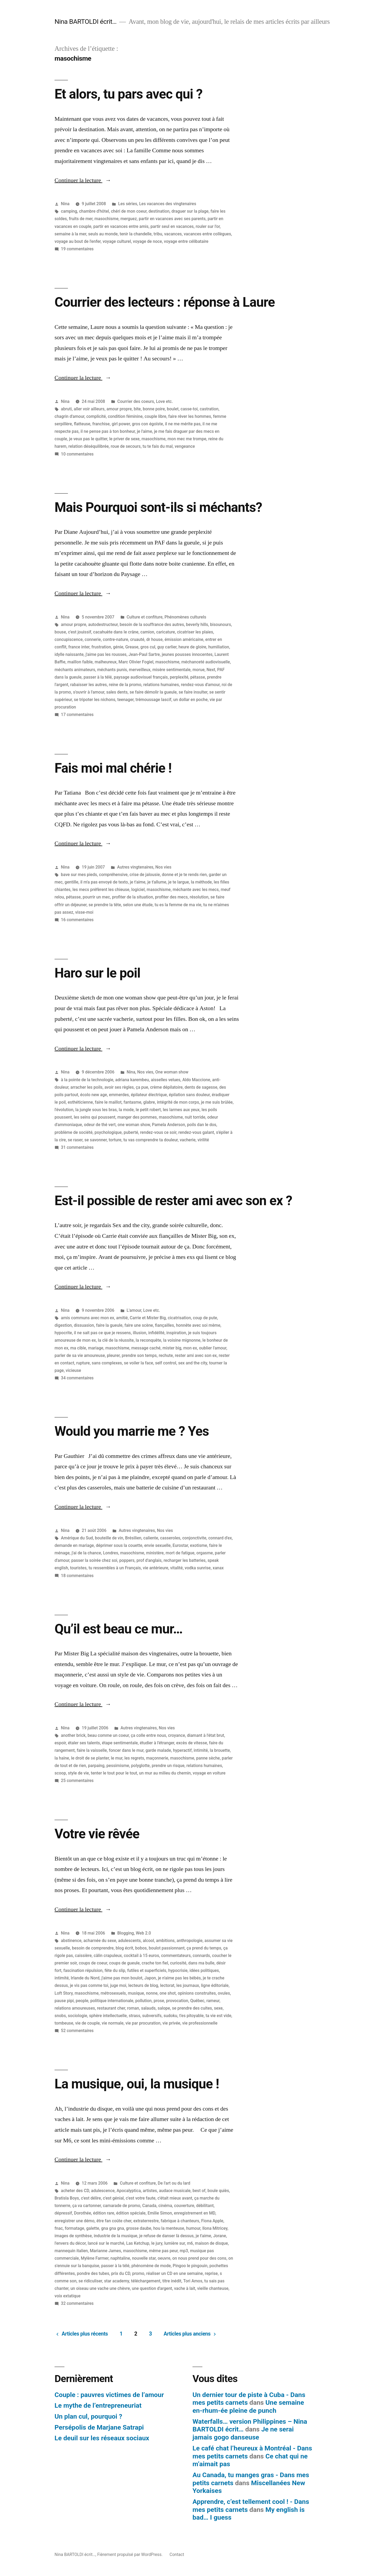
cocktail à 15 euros (141, 1955)
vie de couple (87, 2023)
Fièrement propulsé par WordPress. (130, 2554)
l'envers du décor (70, 2243)
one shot (168, 1993)
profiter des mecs (171, 897)
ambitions (165, 1940)
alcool (148, 1940)
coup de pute (205, 1317)
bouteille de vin (109, 1537)
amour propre (119, 408)
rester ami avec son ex (196, 1355)
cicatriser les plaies (195, 632)
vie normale (112, 2023)
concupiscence (69, 639)
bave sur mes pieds (79, 874)
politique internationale (111, 2000)
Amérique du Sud (77, 1537)
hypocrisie (177, 1970)
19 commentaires (77, 248)
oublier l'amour (212, 1348)
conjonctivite (194, 1537)
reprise (211, 2273)
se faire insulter (193, 692)
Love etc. (164, 401)
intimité (201, 1750)
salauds (148, 2008)
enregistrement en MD (194, 2213)
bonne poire (154, 408)
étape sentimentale (120, 1742)
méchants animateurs (75, 669)
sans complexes (107, 1362)
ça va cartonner (86, 2205)
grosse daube (138, 2228)
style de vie (78, 1773)
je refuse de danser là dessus (166, 2235)
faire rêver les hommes (189, 416)
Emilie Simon (160, 2213)
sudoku (170, 2015)
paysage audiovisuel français (141, 677)
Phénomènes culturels (185, 617)
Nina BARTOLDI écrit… (86, 21)
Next (210, 669)
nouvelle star (144, 2258)
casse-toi (189, 408)
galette (92, 2228)
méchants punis (112, 669)
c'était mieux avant (174, 2198)
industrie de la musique (115, 2235)
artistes (150, 2190)
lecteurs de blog (143, 1985)
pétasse (197, 677)
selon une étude (138, 904)
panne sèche (208, 1758)
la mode (126, 1109)
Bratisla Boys (67, 2198)
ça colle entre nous (148, 1735)
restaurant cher (111, 2008)
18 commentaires (77, 1575)
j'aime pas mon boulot (121, 1977)
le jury (156, 2243)
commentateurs (176, 1955)
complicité (96, 416)
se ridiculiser (90, 2280)
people (82, 2000)
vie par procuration (142, 2023)
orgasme (205, 1552)
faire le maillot (108, 1102)
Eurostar (180, 1545)
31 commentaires (77, 1147)
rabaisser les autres (88, 684)
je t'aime (137, 882)
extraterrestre (146, 2220)
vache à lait (184, 2288)
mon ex (190, 1348)
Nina (65, 203)
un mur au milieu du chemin (165, 1773)
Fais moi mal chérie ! (113, 768)
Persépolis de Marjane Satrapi (99, 2427)
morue (198, 669)
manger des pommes (137, 1117)
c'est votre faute (140, 2198)
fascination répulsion (83, 1970)
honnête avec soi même (198, 1325)
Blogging (125, 1933)
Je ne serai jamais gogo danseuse (243, 2433)
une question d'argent (152, 2288)
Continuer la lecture (83, 180)
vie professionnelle (200, 2023)
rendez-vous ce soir (158, 1132)
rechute (166, 1355)
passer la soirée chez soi (94, 1560)
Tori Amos (192, 2280)
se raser (75, 1139)
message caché (145, 1348)
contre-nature (115, 639)
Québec (197, 2000)
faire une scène (138, 1325)
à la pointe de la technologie (87, 1079)
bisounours (220, 624)
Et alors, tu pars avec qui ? (128, 94)
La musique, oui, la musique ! (137, 2084)
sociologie (77, 2015)
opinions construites (197, 1993)
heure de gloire (192, 646)
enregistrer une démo (74, 2220)
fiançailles (164, 1325)
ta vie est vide (218, 2015)
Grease (131, 646)
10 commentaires (77, 454)
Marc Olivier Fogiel (135, 661)
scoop (60, 1773)
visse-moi (84, 912)
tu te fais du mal (157, 446)
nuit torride (195, 1117)
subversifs (152, 2015)
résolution (199, 897)
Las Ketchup (137, 2243)
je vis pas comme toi (89, 1985)
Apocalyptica (129, 2190)
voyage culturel (117, 241)
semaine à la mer (70, 233)
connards (201, 1955)
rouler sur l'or (208, 226)
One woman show (171, 1072)
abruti (66, 408)
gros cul (147, 646)
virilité (203, 1139)
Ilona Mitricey (215, 2228)
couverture (184, 2205)
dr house (154, 639)
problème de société (74, 1132)
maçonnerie (157, 1758)
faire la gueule (109, 1325)
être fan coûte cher (114, 2220)
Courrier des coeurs (135, 401)
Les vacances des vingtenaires (167, 203)
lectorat (167, 1985)
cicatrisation (179, 1317)
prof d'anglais (149, 1560)
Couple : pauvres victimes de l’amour (109, 2395)
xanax (218, 1567)
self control (165, 1362)
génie (118, 646)
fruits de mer (81, 218)
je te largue (178, 882)
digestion (63, 1325)
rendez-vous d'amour (200, 684)
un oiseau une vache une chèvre (100, 2288)
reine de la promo (125, 684)
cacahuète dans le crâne (115, 632)
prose (159, 2000)
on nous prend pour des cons (199, 2258)
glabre (149, 1102)
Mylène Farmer (94, 2258)
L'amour (133, 1310)
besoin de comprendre (93, 1948)
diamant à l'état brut (205, 1735)
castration (209, 408)
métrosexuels (113, 1993)
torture (115, 1139)
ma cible (78, 1348)
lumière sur (174, 2243)
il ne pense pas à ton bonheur (107, 431)
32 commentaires (77, 2303)
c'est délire (91, 2198)
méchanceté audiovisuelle (205, 661)
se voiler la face (138, 1362)
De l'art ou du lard (174, 2183)
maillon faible (80, 661)
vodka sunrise (198, 1567)
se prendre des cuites (192, 2008)
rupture (83, 1362)
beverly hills (197, 624)
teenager (125, 699)
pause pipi (64, 2000)
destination (159, 211)
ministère (155, 1552)
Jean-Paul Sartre (144, 654)
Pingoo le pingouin (190, 2265)
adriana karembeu (132, 1079)
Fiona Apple (212, 2220)
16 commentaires (77, 919)
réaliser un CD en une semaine (174, 2273)
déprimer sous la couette (119, 1545)
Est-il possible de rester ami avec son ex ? (173, 1200)
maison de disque (211, 2243)
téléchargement (145, 2280)
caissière (83, 1955)
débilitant (205, 2205)
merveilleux (140, 669)
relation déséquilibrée (88, 446)
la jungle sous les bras (96, 1109)
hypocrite (63, 1332)
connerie (93, 639)
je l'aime (144, 431)
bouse (60, 632)
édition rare (103, 2213)
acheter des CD (75, 2190)
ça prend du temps (204, 1948)
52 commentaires (77, 2030)
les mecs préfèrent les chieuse (100, 889)
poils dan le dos (201, 1124)
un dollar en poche (190, 699)
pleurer (113, 1355)
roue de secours (126, 446)
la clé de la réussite (116, 1340)
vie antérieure (155, 1567)
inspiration (176, 1332)
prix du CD (120, 2273)
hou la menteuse (168, 2228)
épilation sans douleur (189, 1094)
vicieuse (73, 1370)
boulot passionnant (166, 1948)
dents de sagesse (201, 1087)
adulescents (129, 1940)
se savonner (95, 1139)
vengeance (185, 446)
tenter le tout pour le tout (114, 1773)
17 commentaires (77, 714)
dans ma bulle (201, 1963)
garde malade (158, 1750)
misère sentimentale (171, 669)
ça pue (142, 1087)
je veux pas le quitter (88, 438)
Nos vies (163, 867)
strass (134, 2015)
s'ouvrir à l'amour (88, 692)
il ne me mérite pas (183, 423)
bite (137, 408)
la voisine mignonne (182, 1340)
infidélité (156, 1332)
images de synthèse (73, 2235)
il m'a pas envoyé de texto (104, 882)
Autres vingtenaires (135, 867)
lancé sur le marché (106, 2243)
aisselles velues (165, 1079)
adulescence (102, 2190)
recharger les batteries (185, 1560)
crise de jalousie (145, 874)
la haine (62, 1758)
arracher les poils (86, 1087)
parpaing (96, 1765)
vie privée (171, 2023)
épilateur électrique (149, 1094)
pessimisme (117, 1765)
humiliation (218, 646)
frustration (101, 646)
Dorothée (82, 2213)
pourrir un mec (96, 897)
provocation (177, 2000)
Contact (177, 2554)
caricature (165, 632)
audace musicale (175, 2190)
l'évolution (64, 1109)
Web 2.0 (143, 1933)
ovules (224, 1993)
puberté (131, 1132)
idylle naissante (69, 654)
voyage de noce (147, 241)
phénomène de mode (151, 2265)
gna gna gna (112, 2228)
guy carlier (166, 646)
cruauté (137, 639)
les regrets (134, 1758)
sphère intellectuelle (108, 2015)
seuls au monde (103, 233)
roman (133, 2008)
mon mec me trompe (186, 438)
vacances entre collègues (207, 233)
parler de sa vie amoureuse (80, 1355)
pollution (143, 2000)
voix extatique (67, 2295)
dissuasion (84, 1325)
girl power (121, 423)
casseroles (170, 1537)
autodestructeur (103, 624)
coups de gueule (124, 1963)
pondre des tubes (93, 2273)
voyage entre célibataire (186, 241)
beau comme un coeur (108, 1735)
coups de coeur (93, 1963)
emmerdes (119, 1094)
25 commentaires (77, 1780)
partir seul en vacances (172, 226)
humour (193, 2228)
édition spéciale (131, 2213)
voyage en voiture (209, 1773)
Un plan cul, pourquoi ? (88, 2416)
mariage (95, 1348)
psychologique (108, 1132)
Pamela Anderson (168, 1124)
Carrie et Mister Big (148, 1317)
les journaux (187, 1985)
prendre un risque (168, 1765)
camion (147, 632)
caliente (150, 1537)
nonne (151, 1993)
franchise (101, 423)
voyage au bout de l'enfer (78, 241)
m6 (190, 2243)
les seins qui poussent (94, 1117)
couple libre (155, 416)
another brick (73, 1735)
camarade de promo (121, 2205)
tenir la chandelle (136, 233)
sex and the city (192, 1362)
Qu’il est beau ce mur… (119, 1629)
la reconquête (148, 1340)
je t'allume (156, 882)
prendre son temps (139, 1355)
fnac (59, 2228)
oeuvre (164, 2258)
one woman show (134, 1124)
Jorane (219, 2235)
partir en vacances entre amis (120, 226)
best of (199, 2190)
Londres (110, 1552)
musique (136, 1993)
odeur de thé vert (100, 1124)
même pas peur (163, 2250)
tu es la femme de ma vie (178, 904)
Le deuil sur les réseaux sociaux (102, 2438)
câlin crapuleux (108, 1955)
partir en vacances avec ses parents (172, 218)
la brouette (220, 1750)
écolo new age (93, 1094)
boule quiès (218, 2190)
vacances (173, 233)
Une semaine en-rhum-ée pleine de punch (248, 2406)
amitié (122, 1317)
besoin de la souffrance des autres (152, 624)
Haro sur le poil (97, 973)
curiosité (178, 1963)
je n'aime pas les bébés (179, 1977)
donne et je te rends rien (184, 874)
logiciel (138, 889)
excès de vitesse (191, 1742)
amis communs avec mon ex (87, 1317)
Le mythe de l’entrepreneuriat (98, 2405)
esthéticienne (80, 1102)
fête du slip (115, 1970)
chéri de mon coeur (129, 211)
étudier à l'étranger (157, 1742)
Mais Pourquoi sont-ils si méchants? (158, 507)
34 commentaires (77, 1377)
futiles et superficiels (146, 1970)
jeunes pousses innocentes (187, 654)
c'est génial (113, 2198)
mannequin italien (71, 2250)
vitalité (176, 1567)
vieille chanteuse (212, 2288)
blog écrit (124, 1948)
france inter (79, 646)
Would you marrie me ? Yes (132, 1431)
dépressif (63, 2213)
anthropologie (190, 1940)
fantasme (132, 1102)
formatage (74, 2228)
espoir (60, 1742)
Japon (150, 1977)
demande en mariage (74, 1545)
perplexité (179, 677)
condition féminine (125, 416)
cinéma (165, 2205)
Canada (149, 2205)
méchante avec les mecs (196, 889)
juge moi (118, 1985)
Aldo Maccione (196, 1079)
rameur (213, 2000)
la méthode (201, 882)
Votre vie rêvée (97, 1834)
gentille (71, 882)
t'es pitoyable (191, 2015)
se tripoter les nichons (94, 699)
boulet (173, 408)
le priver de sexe (124, 438)
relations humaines (161, 684)
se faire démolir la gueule (153, 692)
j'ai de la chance (86, 1552)
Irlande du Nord (85, 1977)
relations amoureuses (75, 2008)
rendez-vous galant (196, 1132)
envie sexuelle (157, 1545)
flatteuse (82, 423)
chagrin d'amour (69, 416)
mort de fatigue (180, 1552)
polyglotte (140, 1765)
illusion (139, 1332)
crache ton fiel (155, 1963)
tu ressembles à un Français (114, 1567)
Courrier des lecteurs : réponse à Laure (165, 302)
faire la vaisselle (92, 1750)
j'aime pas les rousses (106, 654)
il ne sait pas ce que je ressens (102, 1332)
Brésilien (133, 1537)
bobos (141, 1948)
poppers (126, 1560)
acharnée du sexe (99, 1940)
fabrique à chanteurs (180, 2220)
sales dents (117, 692)
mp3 (184, 2250)
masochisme (106, 218)
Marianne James (105, 2250)
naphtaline (120, 2258)
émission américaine (183, 639)
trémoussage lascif (153, 699)
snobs (60, 2015)
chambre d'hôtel (94, 211)
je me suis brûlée (217, 1102)
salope (163, 2008)
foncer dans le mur (126, 1750)
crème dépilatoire (166, 1087)
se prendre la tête (104, 904)
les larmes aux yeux (181, 1109)
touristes (78, 1567)
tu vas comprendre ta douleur (150, 1139)
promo (138, 2273)
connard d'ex (220, 1537)
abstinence (71, 1940)
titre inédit (171, 2280)
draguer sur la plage (190, 211)
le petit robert (148, 1109)
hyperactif (182, 1750)
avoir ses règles (119, 1087)
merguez (128, 218)
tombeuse (64, 2023)
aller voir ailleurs (89, 408)
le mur (116, 1758)
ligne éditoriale (215, 1985)
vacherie (187, 1139)
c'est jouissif (79, 632)
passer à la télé (98, 677)
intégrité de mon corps (178, 1102)
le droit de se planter (90, 1758)
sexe (218, 2008)
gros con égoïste (147, 423)
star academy (116, 2280)
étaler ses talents (84, 1742)
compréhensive (113, 874)
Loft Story (64, 1993)
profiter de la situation (132, 897)
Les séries (127, 203)
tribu (157, 233)
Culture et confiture (144, 617)
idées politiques (204, 1970)
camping (69, 211)
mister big (172, 1348)
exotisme (198, 1545)
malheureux (106, 661)
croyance (176, 1735)
